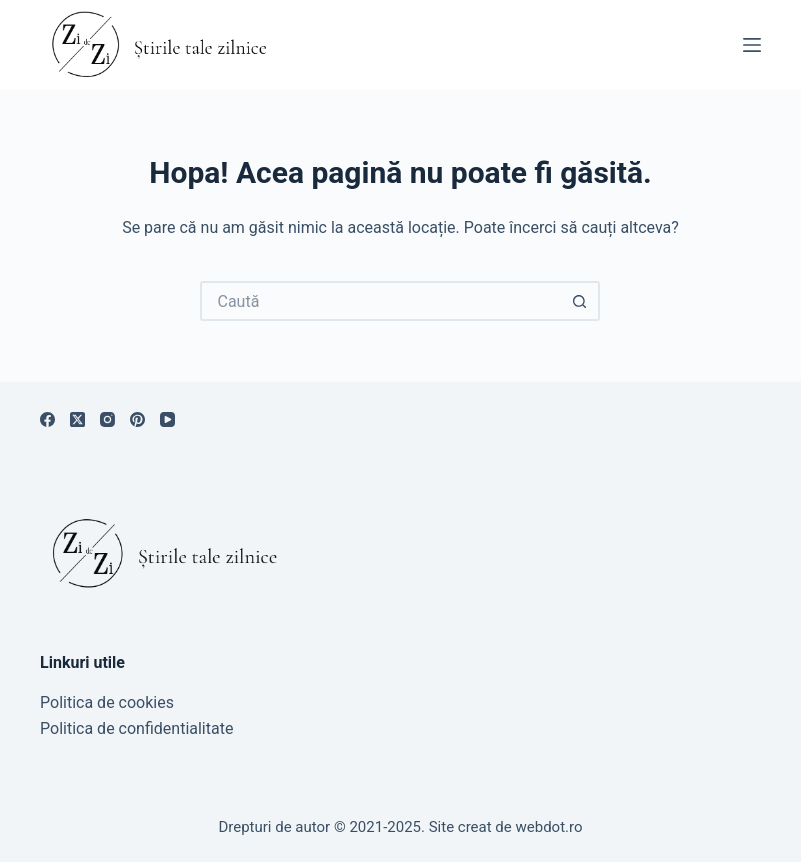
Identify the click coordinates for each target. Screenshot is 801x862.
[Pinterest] (137, 419)
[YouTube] (167, 419)
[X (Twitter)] (77, 419)
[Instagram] (107, 419)
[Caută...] (380, 301)
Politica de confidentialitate (136, 728)
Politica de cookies (107, 702)
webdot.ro (549, 827)
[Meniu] (752, 45)
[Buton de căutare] (580, 301)
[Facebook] (47, 419)
